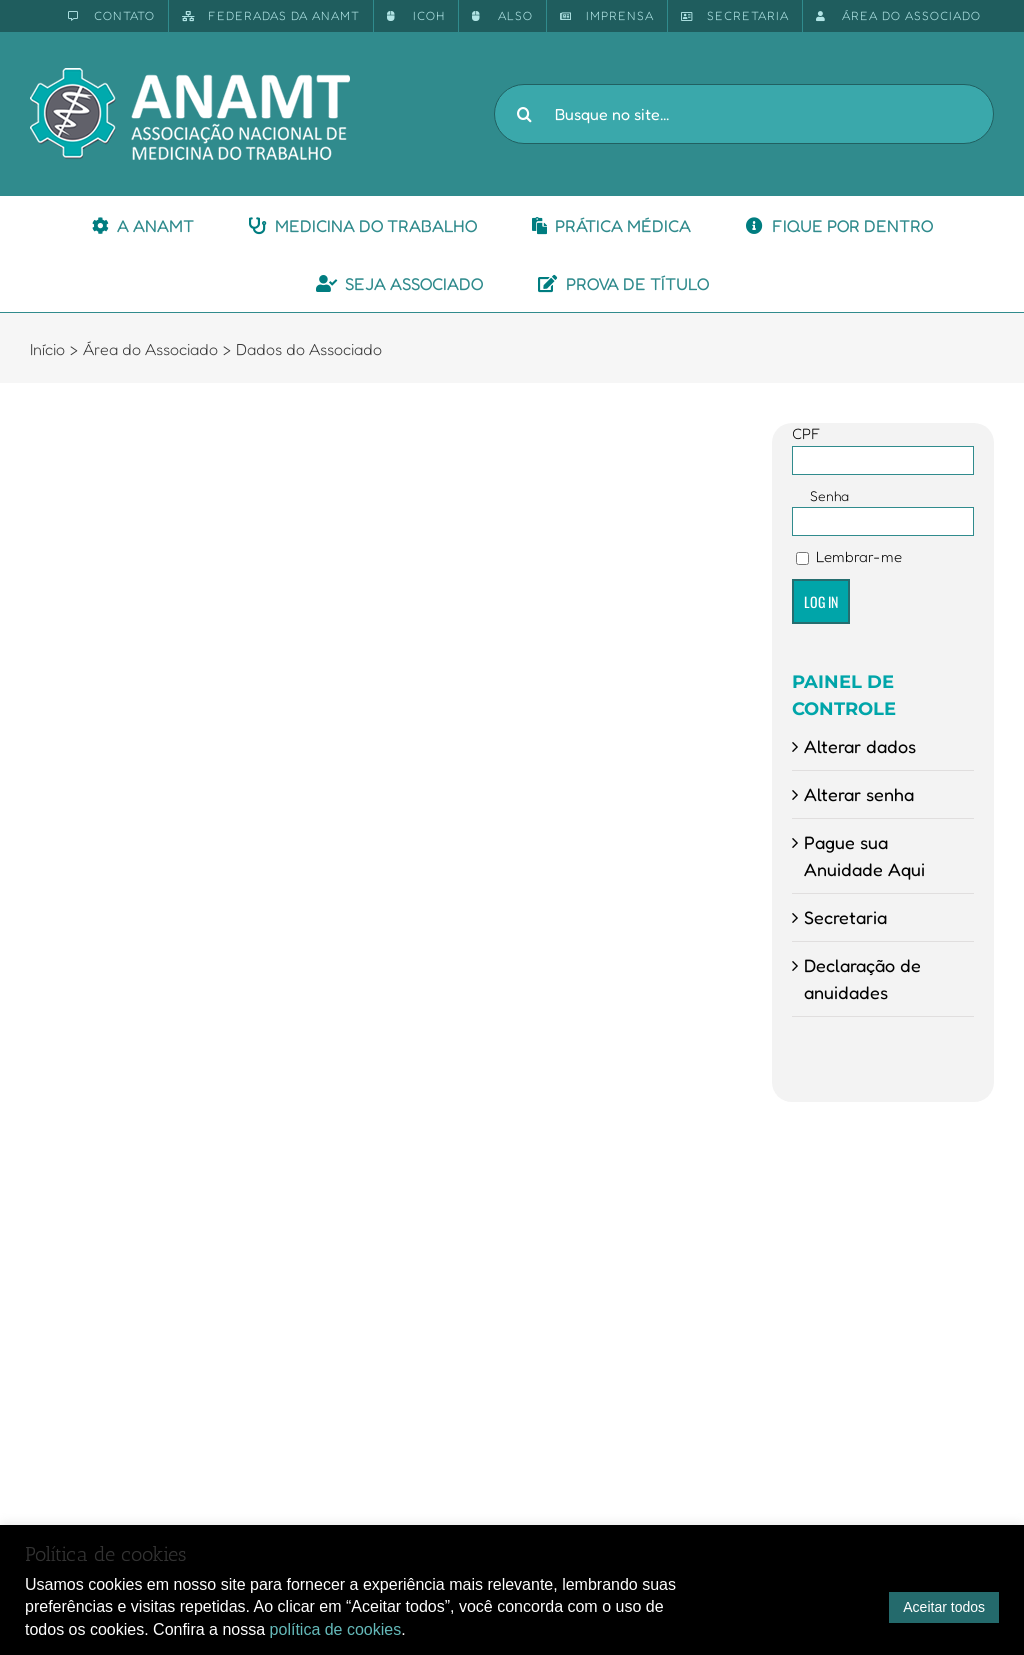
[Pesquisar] (524, 114)
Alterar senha (859, 794)
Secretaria (845, 917)
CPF (806, 433)
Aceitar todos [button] (944, 1607)
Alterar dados (860, 746)
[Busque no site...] (744, 114)
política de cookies (336, 1629)
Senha (829, 495)
